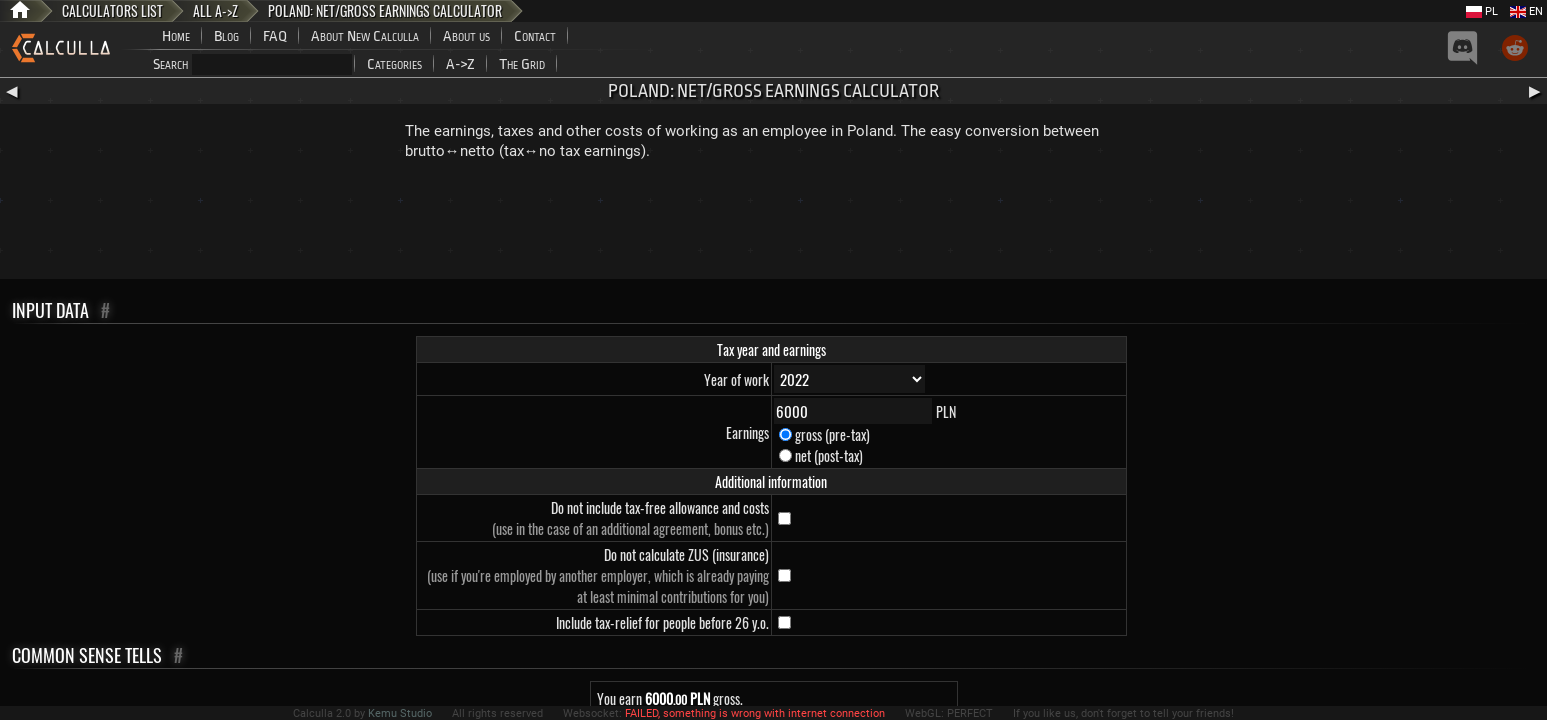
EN (1526, 11)
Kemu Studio (400, 713)
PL (1482, 11)
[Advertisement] (774, 224)
